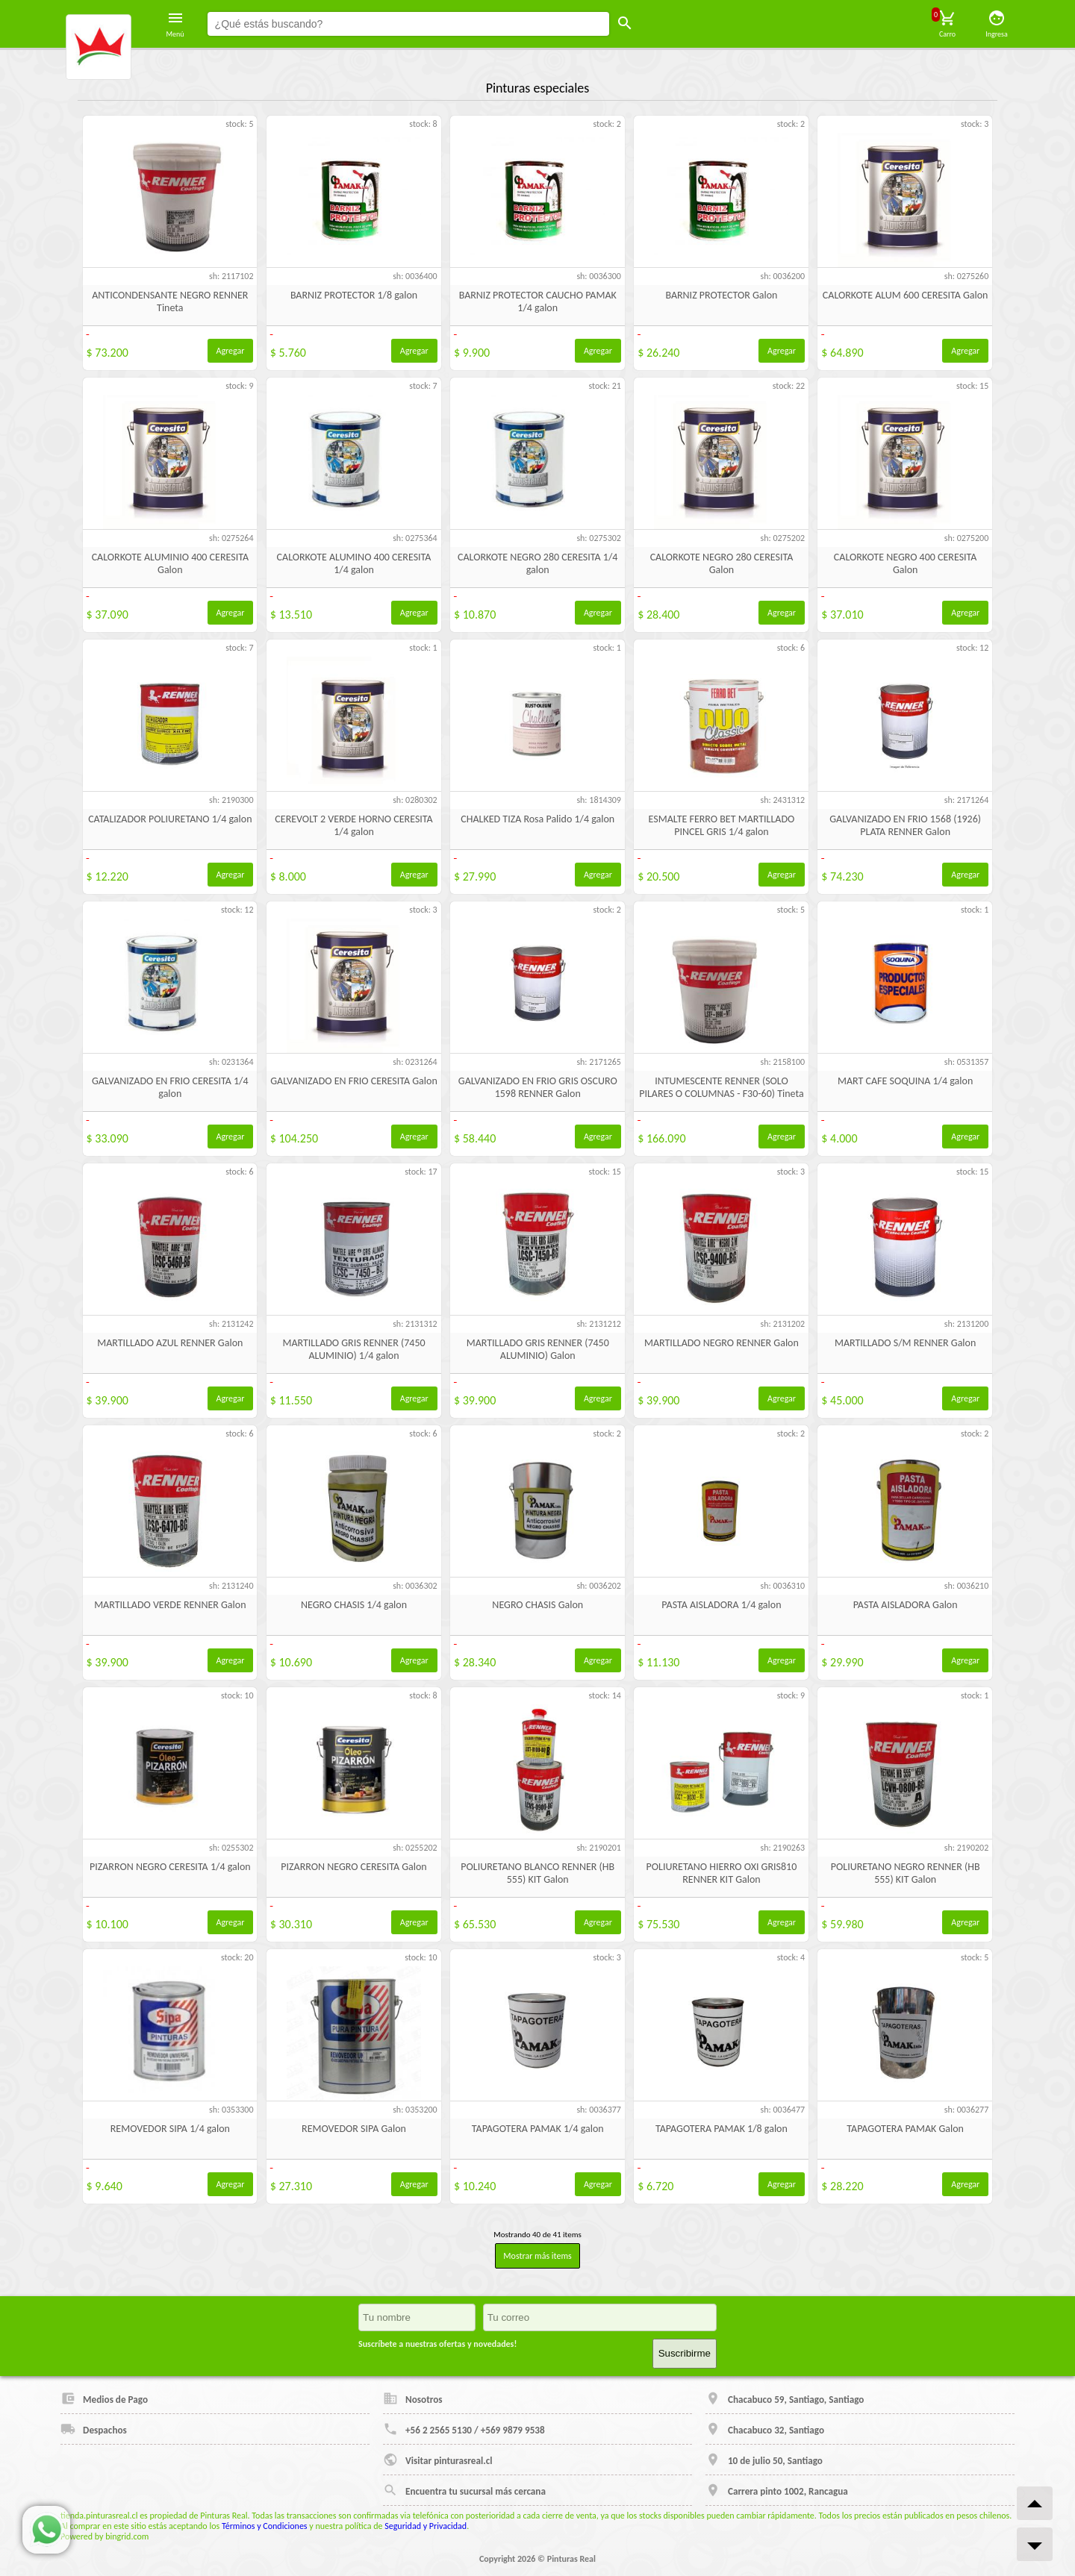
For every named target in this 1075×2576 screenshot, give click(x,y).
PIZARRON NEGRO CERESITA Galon (353, 1866)
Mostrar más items (537, 2256)
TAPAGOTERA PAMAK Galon (905, 2128)
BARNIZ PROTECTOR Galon (721, 295)
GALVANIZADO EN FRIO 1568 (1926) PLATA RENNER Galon (905, 825)
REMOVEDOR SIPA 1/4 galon (170, 2128)
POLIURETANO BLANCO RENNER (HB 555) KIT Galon (537, 1873)
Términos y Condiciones (265, 2526)
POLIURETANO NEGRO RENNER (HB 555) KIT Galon (905, 1873)
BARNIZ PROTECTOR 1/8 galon (353, 295)
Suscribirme (684, 2353)
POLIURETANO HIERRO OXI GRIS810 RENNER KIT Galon (721, 1873)
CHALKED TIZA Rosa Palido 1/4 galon (537, 819)
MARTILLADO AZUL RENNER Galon (170, 1343)
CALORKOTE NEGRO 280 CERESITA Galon (722, 563)
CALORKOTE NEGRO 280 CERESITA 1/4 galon (537, 563)
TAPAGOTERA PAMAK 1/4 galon (538, 2128)
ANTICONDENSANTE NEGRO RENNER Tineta (170, 301)
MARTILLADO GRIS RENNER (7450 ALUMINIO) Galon (538, 1349)
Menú (175, 24)
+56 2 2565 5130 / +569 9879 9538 (464, 2429)
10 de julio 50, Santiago (764, 2459)
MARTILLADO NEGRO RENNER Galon (721, 1343)
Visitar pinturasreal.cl (437, 2459)
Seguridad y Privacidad (425, 2526)
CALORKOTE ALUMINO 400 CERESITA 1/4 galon (354, 563)
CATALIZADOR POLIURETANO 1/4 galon (170, 819)
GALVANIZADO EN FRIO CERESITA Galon (353, 1081)
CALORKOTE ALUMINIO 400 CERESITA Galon (170, 563)
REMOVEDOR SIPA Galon (354, 2128)
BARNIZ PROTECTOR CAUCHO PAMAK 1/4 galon (538, 301)
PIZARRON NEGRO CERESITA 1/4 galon (170, 1866)
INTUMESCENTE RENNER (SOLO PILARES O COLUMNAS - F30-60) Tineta (721, 1087)
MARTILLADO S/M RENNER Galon (905, 1343)
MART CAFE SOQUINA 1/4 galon (905, 1081)
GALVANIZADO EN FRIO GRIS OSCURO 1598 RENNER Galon (537, 1087)
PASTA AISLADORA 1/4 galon (721, 1604)
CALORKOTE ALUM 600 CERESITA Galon (905, 295)
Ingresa (996, 24)
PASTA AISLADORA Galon (905, 1604)
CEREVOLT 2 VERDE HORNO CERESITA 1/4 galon (353, 825)
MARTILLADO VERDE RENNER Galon (170, 1604)
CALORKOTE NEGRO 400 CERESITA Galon (905, 563)
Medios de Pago (104, 2398)
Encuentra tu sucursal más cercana (464, 2490)
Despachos (93, 2429)
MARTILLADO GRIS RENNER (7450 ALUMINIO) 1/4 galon (353, 1349)
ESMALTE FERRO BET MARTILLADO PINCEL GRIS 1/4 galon (722, 825)
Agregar (230, 351)
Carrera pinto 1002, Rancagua (776, 2490)
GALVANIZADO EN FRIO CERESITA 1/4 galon (170, 1087)
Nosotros (413, 2398)
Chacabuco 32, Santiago (764, 2429)
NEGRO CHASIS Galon (537, 1604)
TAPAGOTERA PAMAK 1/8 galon (721, 2128)
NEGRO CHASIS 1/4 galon (354, 1604)
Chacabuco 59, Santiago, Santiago (784, 2398)
